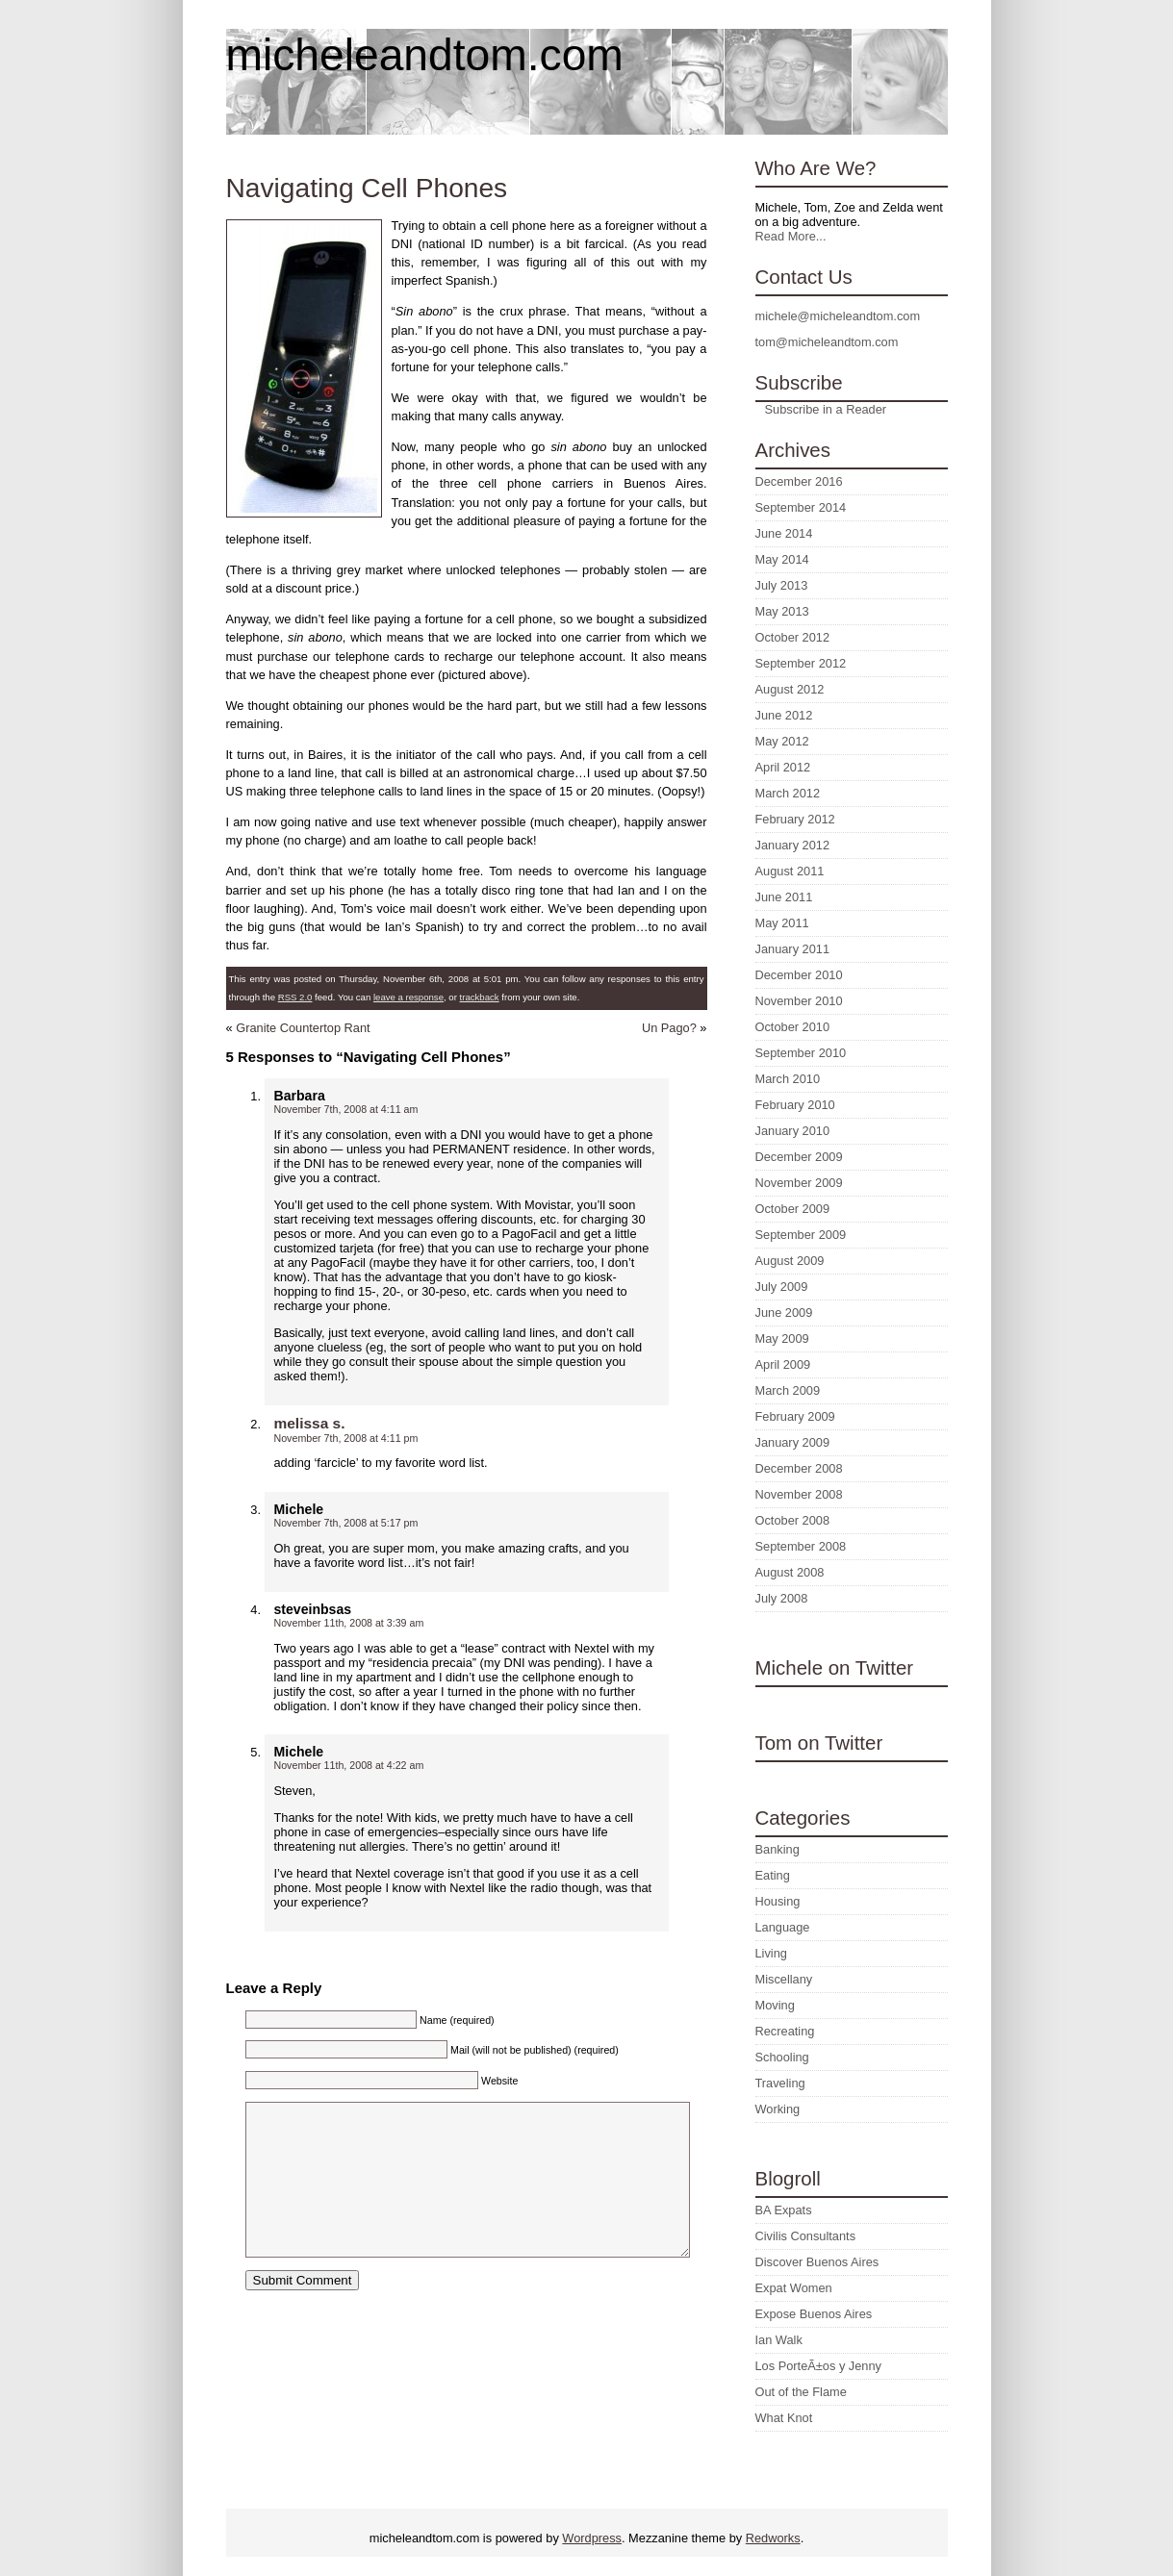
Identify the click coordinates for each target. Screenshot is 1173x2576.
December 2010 (799, 975)
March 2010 (788, 1079)
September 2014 (801, 507)
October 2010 (792, 1027)
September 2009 (801, 1234)
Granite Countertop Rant (303, 1028)
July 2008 (781, 1598)
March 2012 (788, 793)
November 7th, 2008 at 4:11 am (346, 1109)
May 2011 (782, 923)
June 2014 (784, 533)
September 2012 (801, 663)
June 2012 (784, 715)
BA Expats (783, 2210)
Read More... (791, 236)
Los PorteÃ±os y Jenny (818, 2366)
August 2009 (790, 1260)
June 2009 (784, 1312)
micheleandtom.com (425, 55)
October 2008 (792, 1520)
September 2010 (801, 1053)
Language (782, 1927)
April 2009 (783, 1364)
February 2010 (795, 1105)
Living (771, 1953)
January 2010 (792, 1131)
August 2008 (790, 1572)
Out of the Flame (801, 2392)
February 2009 (795, 1416)
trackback (479, 997)
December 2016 (799, 481)
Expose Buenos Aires (814, 2314)
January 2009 (792, 1442)
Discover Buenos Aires (817, 2262)
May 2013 (782, 611)
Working (778, 2109)
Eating (772, 1875)
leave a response (408, 997)
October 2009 (792, 1208)
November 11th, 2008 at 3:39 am (349, 1623)
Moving (775, 2005)
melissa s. (309, 1423)
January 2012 (792, 845)
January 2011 (792, 949)
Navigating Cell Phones (367, 188)
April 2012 (783, 767)
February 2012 (795, 819)
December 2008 (799, 1468)
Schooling (782, 2057)
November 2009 (799, 1182)
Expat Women (793, 2288)
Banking (777, 1849)
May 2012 (782, 741)
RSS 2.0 (295, 997)
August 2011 (790, 871)
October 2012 (792, 637)
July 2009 (781, 1286)
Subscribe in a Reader (826, 409)
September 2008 (801, 1546)
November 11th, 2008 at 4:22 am (349, 1765)
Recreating (785, 2031)
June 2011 (784, 897)
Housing (778, 1901)
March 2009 (788, 1390)
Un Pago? (669, 1028)
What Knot (784, 2418)
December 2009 (799, 1156)
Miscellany (784, 1979)
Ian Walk (779, 2340)
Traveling (780, 2083)
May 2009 (782, 1338)
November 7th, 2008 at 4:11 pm (346, 1438)
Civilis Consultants (805, 2236)
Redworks (773, 2538)
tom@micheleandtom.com (827, 342)
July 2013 (781, 585)
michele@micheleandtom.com (838, 316)
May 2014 (782, 559)
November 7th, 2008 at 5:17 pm (346, 1522)
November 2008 (799, 1494)
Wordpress (592, 2538)
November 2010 (799, 1001)
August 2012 (790, 689)
